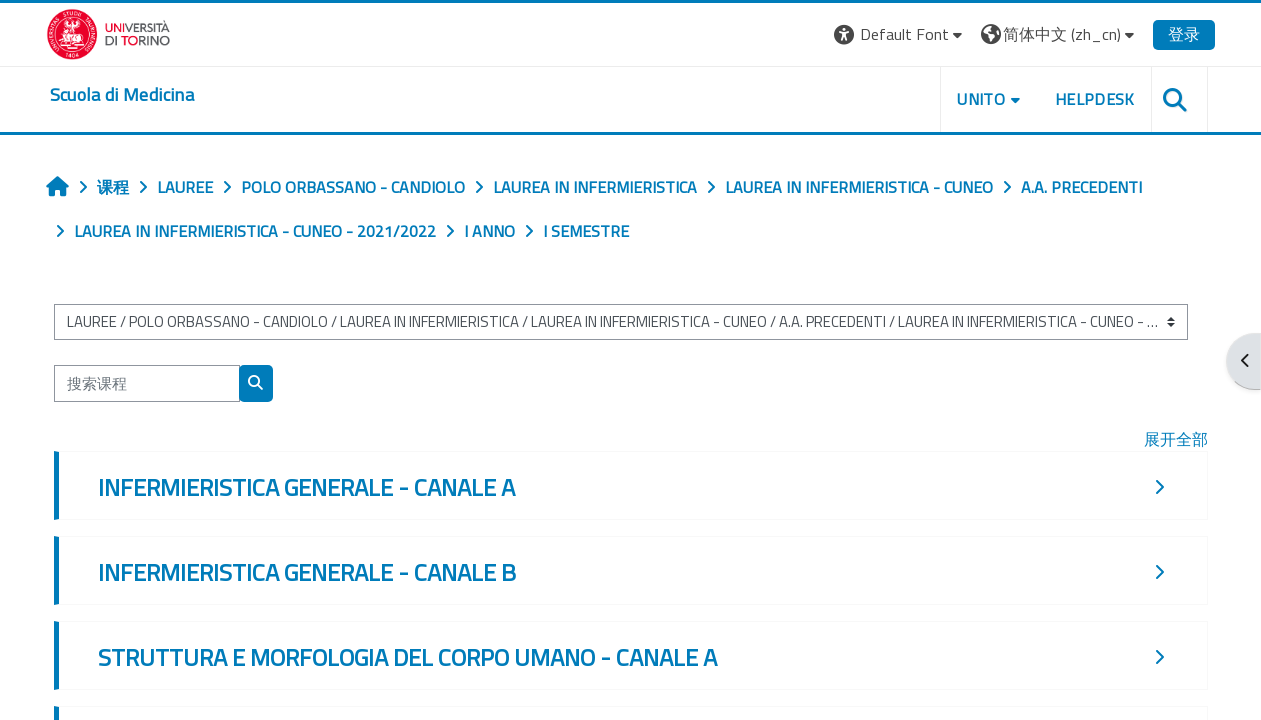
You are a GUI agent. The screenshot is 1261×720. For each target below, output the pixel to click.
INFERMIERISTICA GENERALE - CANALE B (307, 572)
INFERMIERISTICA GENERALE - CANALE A (306, 487)
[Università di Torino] (108, 32)
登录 (1184, 34)
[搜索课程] (147, 383)
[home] (122, 95)
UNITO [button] (981, 99)
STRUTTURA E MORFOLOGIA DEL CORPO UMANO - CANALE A (407, 657)
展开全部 (1176, 439)
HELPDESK (1095, 99)
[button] (900, 34)
